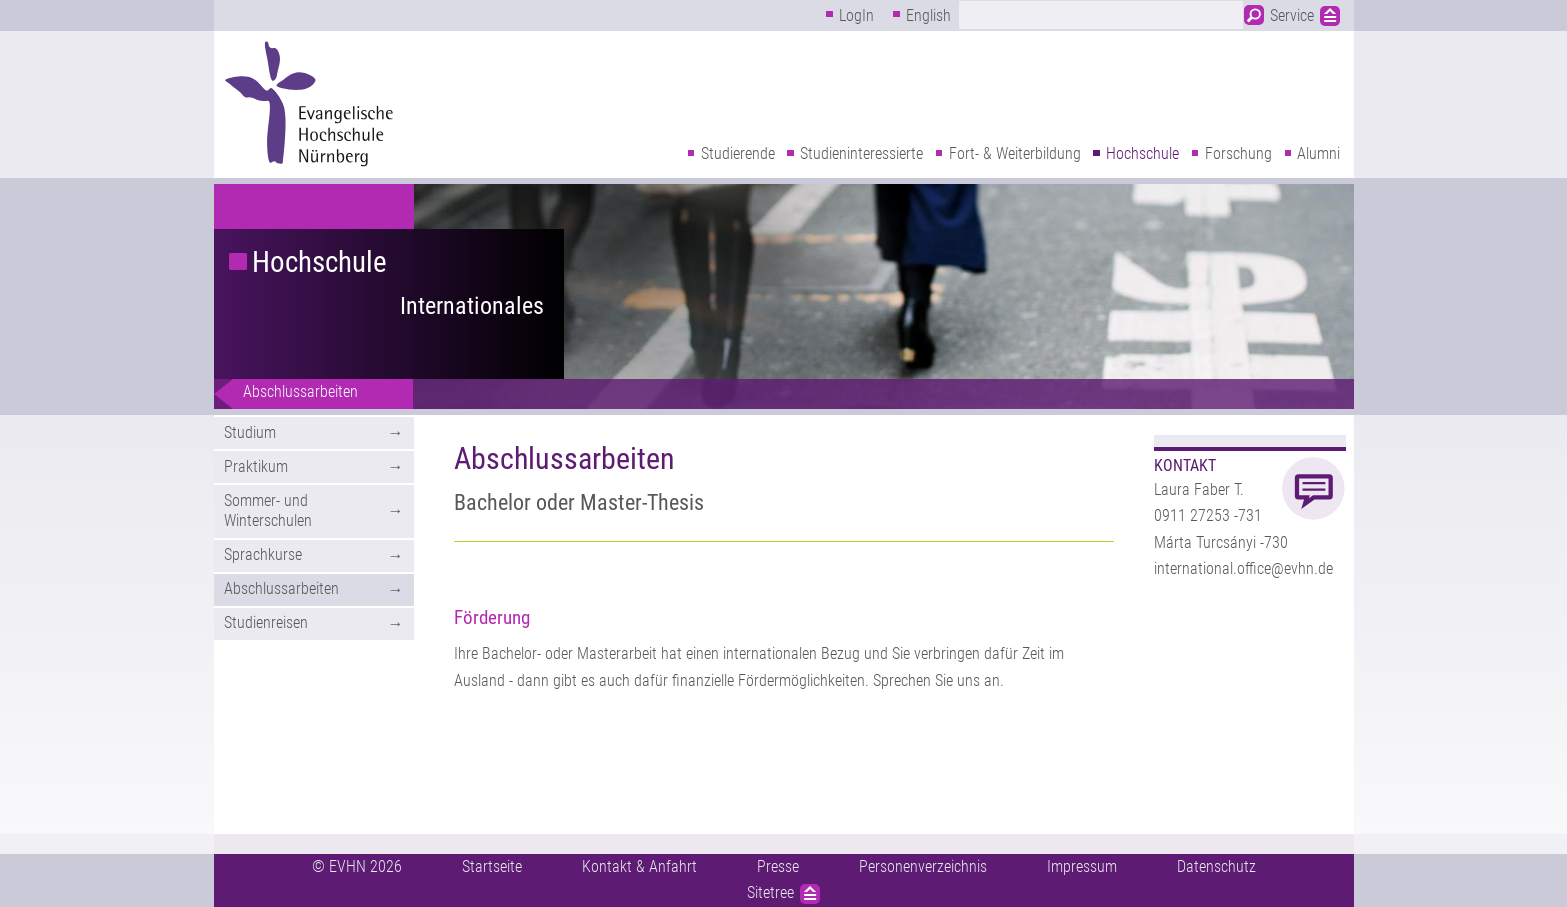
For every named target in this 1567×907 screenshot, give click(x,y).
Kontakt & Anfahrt (639, 866)
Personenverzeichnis (923, 866)
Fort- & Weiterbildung (1015, 153)
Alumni (1318, 153)
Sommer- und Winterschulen (268, 511)
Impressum (1082, 866)
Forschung (1238, 153)
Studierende (738, 153)
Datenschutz (1216, 866)
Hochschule (1142, 153)
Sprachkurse (263, 554)
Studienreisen (266, 622)
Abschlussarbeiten (300, 391)
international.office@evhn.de (1243, 568)
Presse (778, 866)
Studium (250, 432)
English (928, 15)
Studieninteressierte (861, 153)
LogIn (856, 15)
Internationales (472, 306)
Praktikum (256, 466)
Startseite (492, 866)
